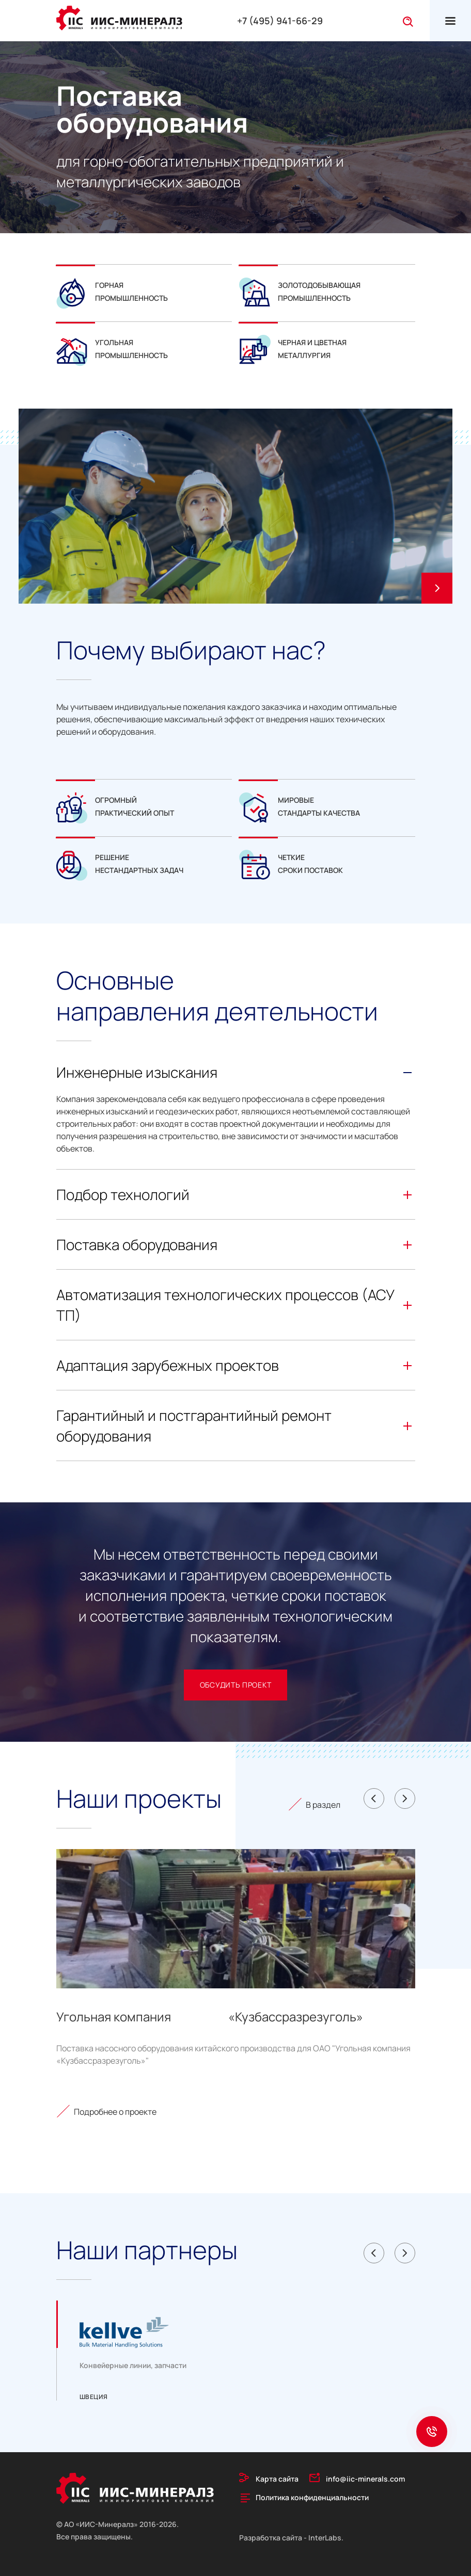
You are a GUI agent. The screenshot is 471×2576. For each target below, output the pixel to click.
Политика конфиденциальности (312, 2497)
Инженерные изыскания (235, 1072)
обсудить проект (236, 1685)
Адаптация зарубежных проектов (235, 1365)
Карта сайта (277, 2479)
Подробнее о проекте (115, 2111)
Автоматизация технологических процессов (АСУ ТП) (235, 1305)
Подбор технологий (235, 1194)
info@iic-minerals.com (365, 2479)
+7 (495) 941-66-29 (280, 20)
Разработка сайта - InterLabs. (291, 2537)
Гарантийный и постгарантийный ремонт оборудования (235, 1425)
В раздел (323, 1804)
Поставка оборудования (235, 1244)
